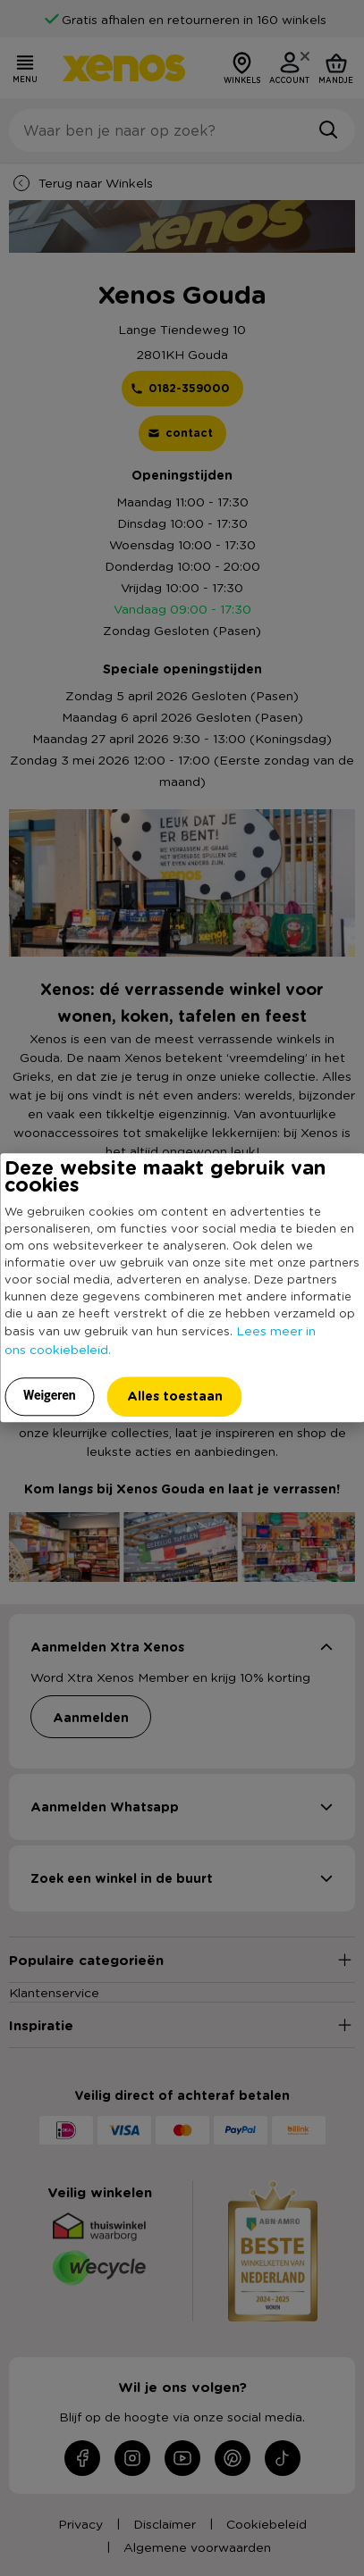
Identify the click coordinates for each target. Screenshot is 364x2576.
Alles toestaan (175, 1395)
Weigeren (49, 1395)
